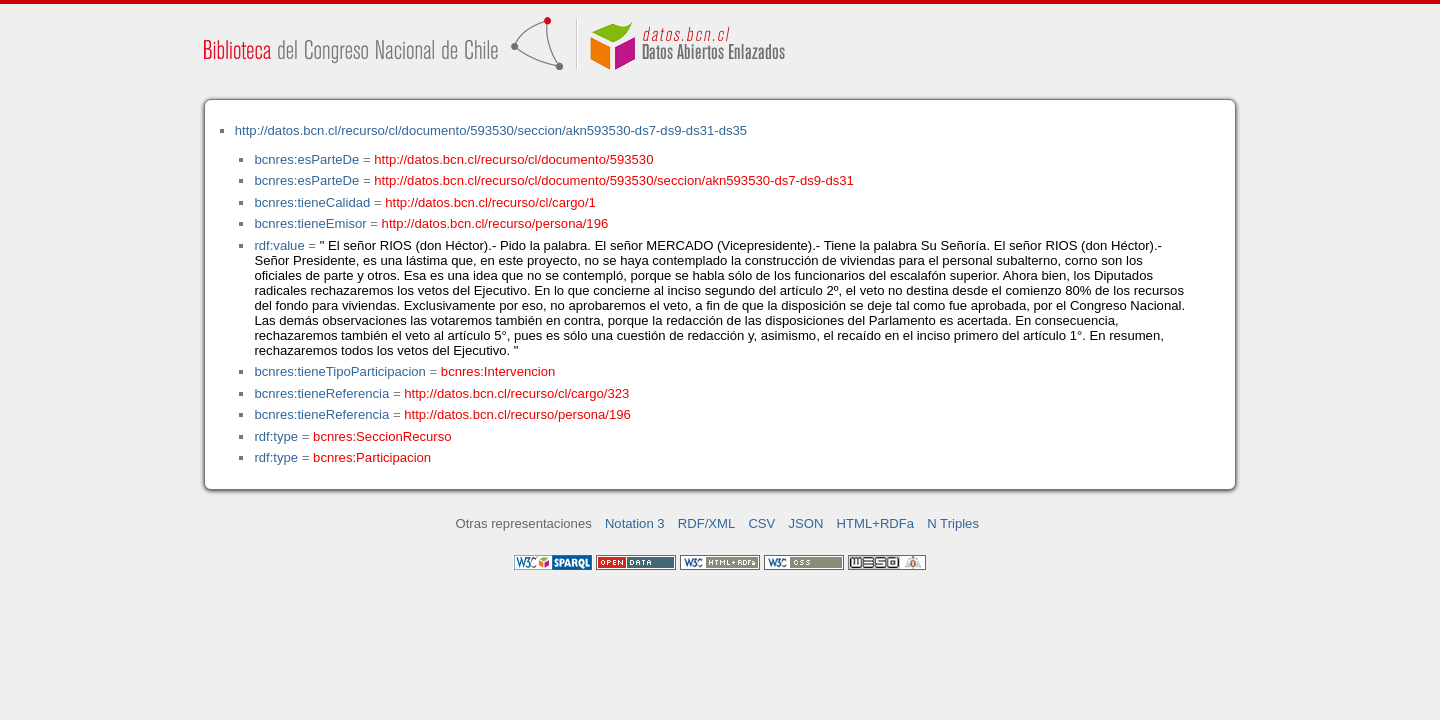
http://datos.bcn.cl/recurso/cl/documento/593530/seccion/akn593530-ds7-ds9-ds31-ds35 (491, 130)
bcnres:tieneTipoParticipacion (339, 371)
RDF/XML (707, 523)
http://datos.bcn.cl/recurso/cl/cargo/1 (490, 202)
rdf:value (279, 245)
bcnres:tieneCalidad (312, 202)
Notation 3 (635, 523)
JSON (805, 523)
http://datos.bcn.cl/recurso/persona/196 (495, 223)
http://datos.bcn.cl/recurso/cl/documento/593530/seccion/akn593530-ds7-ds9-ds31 (614, 180)
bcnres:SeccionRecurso (382, 436)
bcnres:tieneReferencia (321, 393)
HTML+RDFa (876, 523)
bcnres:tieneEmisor (310, 223)
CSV (761, 523)
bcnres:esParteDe (306, 159)
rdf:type (276, 436)
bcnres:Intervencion (498, 371)
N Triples (953, 523)
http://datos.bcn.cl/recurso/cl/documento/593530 (513, 159)
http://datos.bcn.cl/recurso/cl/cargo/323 (516, 393)
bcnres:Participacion (372, 457)
